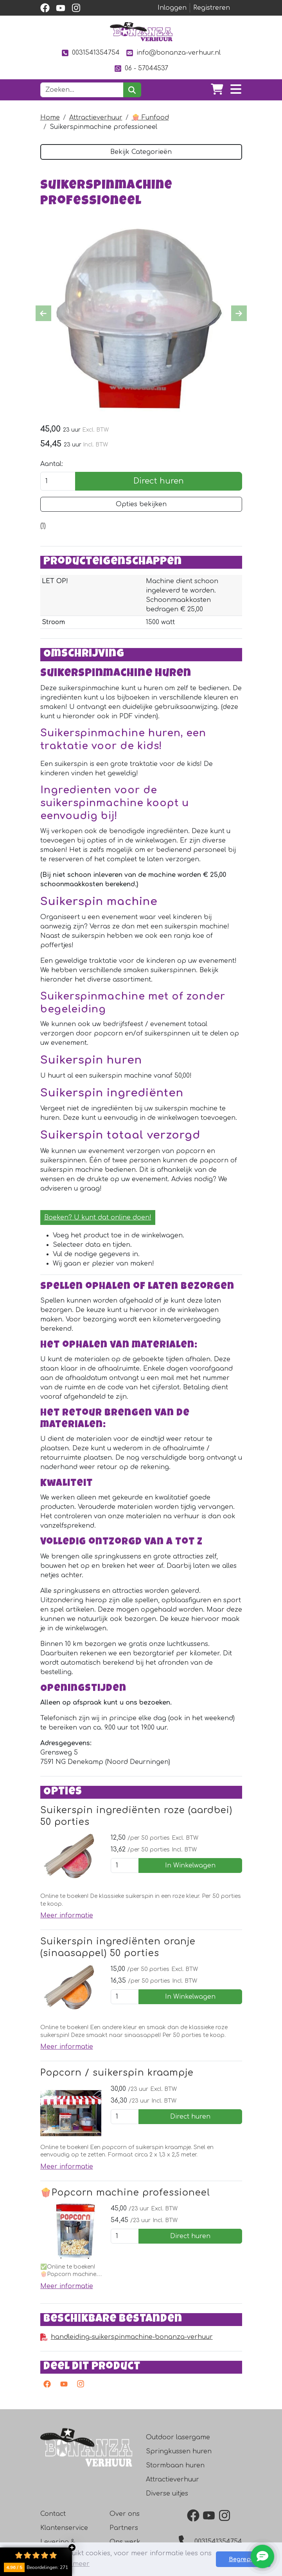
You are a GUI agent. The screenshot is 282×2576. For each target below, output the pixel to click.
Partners (124, 2527)
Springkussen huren (179, 2451)
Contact (53, 2513)
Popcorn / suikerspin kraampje (117, 2073)
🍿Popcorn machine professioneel (125, 2193)
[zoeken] (132, 89)
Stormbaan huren (175, 2465)
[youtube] (60, 7)
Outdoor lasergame (178, 2437)
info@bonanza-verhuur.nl (173, 53)
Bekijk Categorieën (141, 151)
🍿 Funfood (150, 117)
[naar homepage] (141, 31)
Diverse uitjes (167, 2493)
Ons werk (125, 2542)
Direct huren (158, 481)
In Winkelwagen (190, 1865)
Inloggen (172, 7)
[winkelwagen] (217, 90)
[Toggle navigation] (236, 90)
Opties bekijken (141, 504)
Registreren (211, 7)
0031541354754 (90, 53)
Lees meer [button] (73, 2563)
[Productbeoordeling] (43, 525)
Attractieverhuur (95, 117)
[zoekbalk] (82, 89)
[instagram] (76, 7)
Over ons (125, 2513)
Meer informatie (66, 1915)
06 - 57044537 (141, 68)
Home (50, 117)
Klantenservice (64, 2527)
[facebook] (45, 7)
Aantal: (51, 464)
